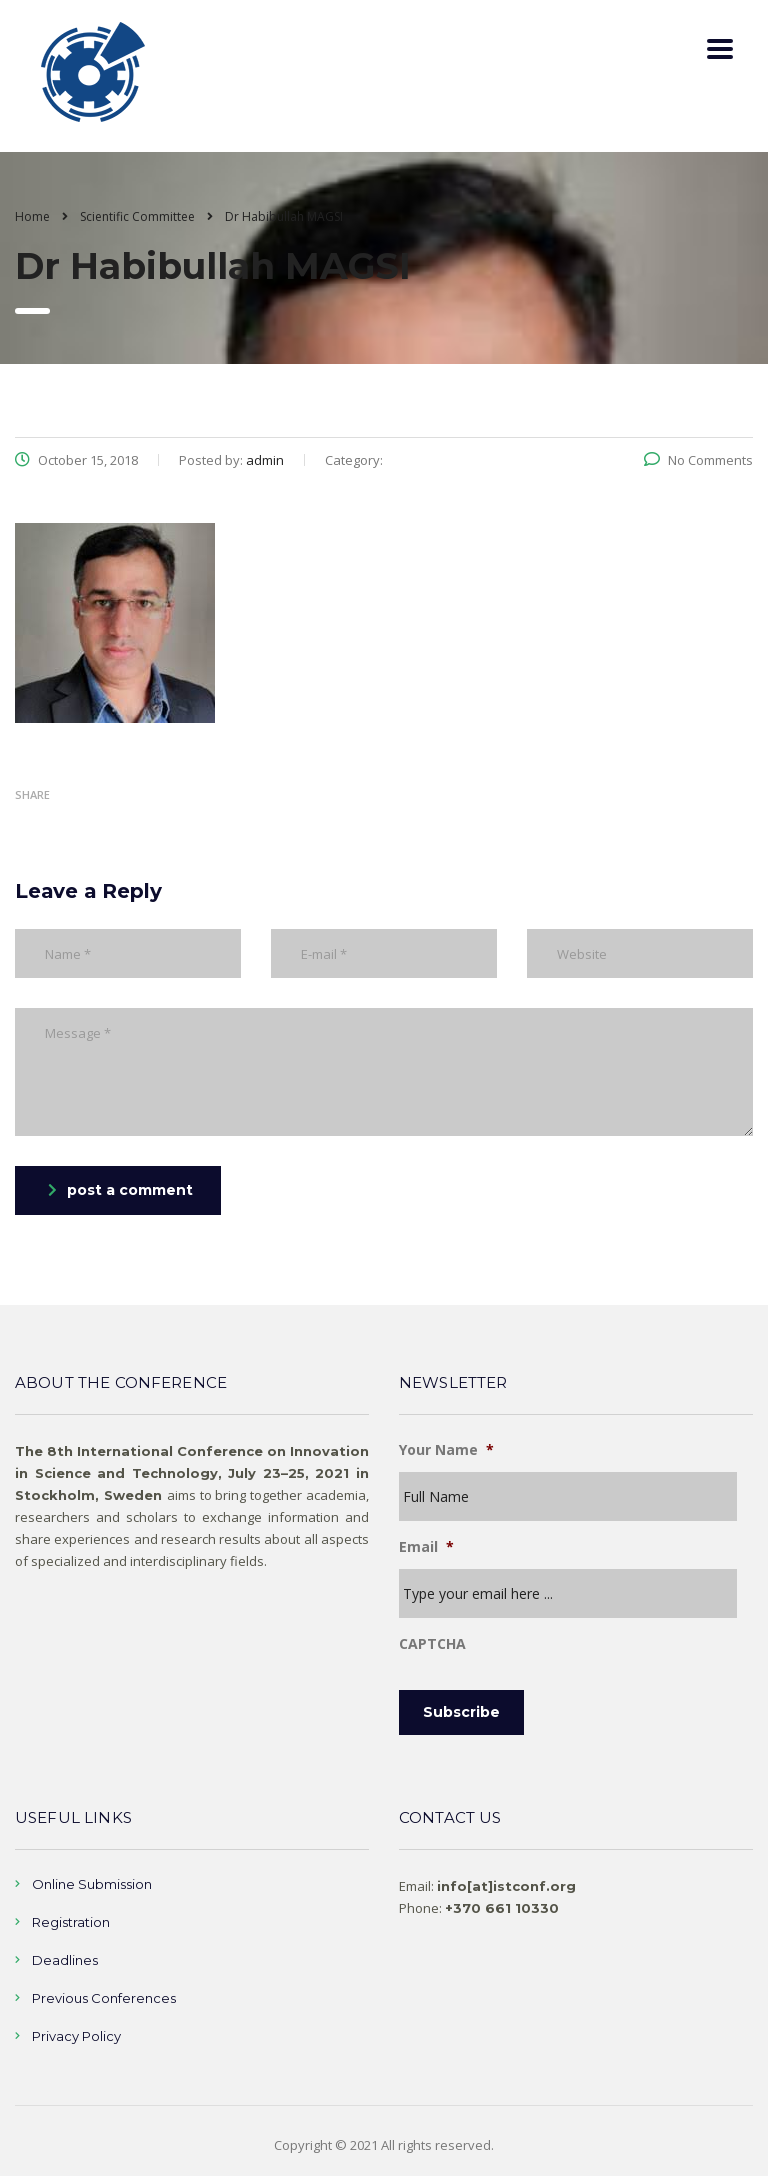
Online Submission (92, 1884)
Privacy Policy (76, 2036)
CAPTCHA (432, 1644)
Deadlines (65, 1960)
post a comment (120, 1190)
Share (32, 794)
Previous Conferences (104, 1998)
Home (32, 216)
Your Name (446, 1450)
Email (426, 1547)
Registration (71, 1922)
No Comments (698, 460)
